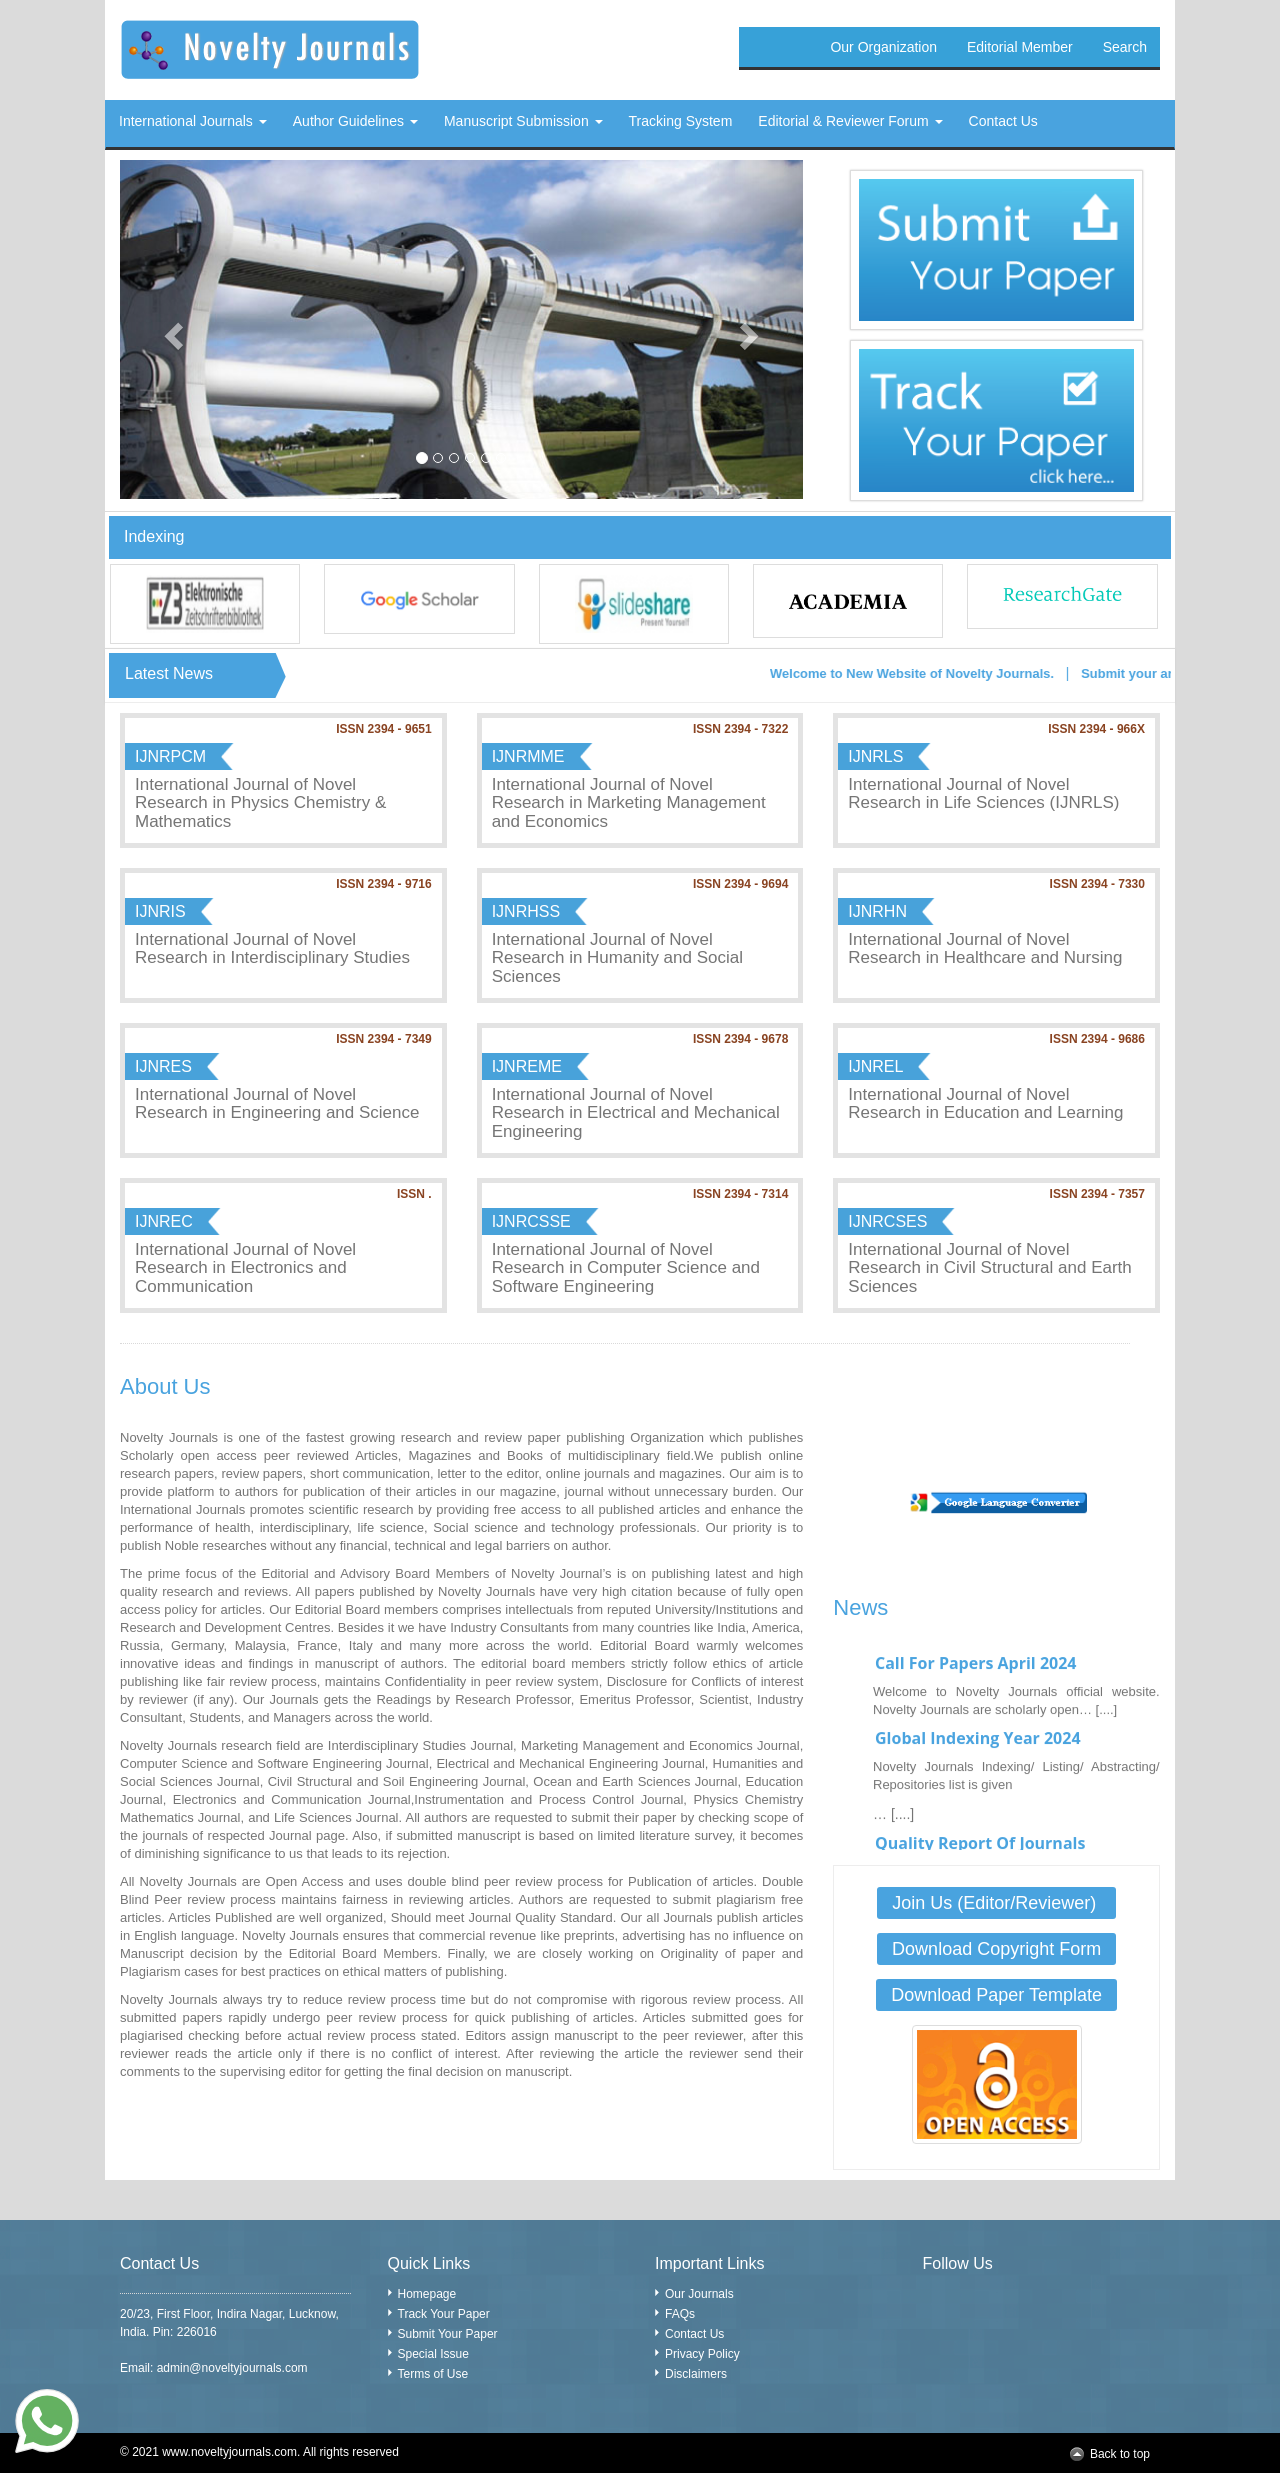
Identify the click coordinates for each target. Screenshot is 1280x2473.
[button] (171, 329)
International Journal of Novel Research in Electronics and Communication (245, 1268)
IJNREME (527, 1066)
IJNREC (164, 1221)
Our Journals (699, 2294)
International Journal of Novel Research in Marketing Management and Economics (629, 803)
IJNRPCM (170, 756)
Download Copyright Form (996, 1949)
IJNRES (163, 1066)
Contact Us (694, 2334)
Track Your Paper (444, 2314)
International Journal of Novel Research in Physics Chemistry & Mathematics (260, 803)
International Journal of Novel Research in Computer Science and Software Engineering (626, 1268)
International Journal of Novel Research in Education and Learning (985, 1104)
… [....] (893, 1832)
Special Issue (433, 2354)
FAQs (680, 2314)
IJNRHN (877, 911)
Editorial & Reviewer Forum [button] (850, 121)
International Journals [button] (193, 121)
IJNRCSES (887, 1221)
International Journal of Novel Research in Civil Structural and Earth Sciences (989, 1268)
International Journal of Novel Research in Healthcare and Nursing (985, 949)
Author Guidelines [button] (355, 121)
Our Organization (883, 47)
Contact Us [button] (1003, 121)
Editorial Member (1020, 47)
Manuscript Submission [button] (523, 121)
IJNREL (875, 1066)
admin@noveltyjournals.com (232, 2368)
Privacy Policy (702, 2354)
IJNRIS (160, 911)
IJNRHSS (526, 911)
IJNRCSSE (531, 1221)
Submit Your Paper (448, 2334)
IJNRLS (875, 756)
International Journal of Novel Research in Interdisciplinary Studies (272, 949)
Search (1125, 47)
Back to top (1120, 2454)
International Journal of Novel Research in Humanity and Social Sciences (617, 958)
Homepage (427, 2294)
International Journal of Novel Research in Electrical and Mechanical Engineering (636, 1113)
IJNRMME (528, 756)
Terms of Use (433, 2374)
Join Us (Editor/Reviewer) (996, 1903)
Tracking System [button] (681, 121)
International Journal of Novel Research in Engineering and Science (277, 1104)
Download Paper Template (996, 1995)
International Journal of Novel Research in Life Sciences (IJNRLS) (983, 794)
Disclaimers (696, 2374)
